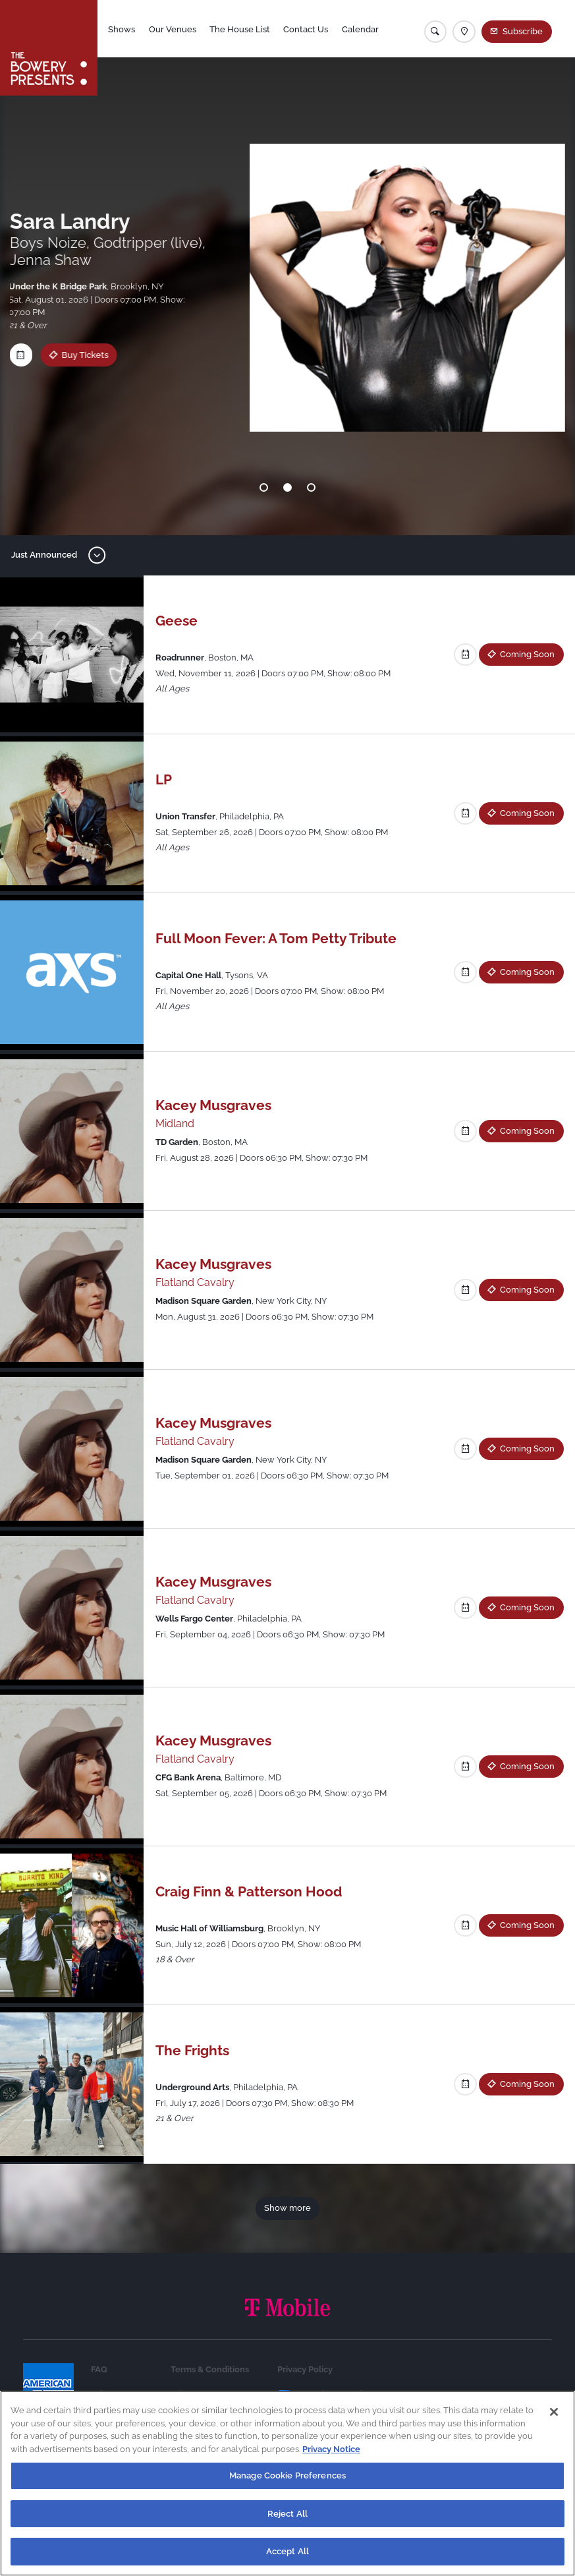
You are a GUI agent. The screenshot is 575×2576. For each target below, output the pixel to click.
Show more (287, 2208)
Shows (121, 29)
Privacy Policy (305, 2369)
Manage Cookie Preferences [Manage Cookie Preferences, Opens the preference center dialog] (287, 2475)
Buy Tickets (72, 355)
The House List (239, 29)
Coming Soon (527, 654)
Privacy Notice (331, 2449)
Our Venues (172, 29)
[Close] (553, 2411)
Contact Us (305, 29)
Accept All (287, 2551)
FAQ (99, 2369)
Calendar (360, 29)
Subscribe (523, 31)
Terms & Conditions (210, 2369)
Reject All (287, 2514)
